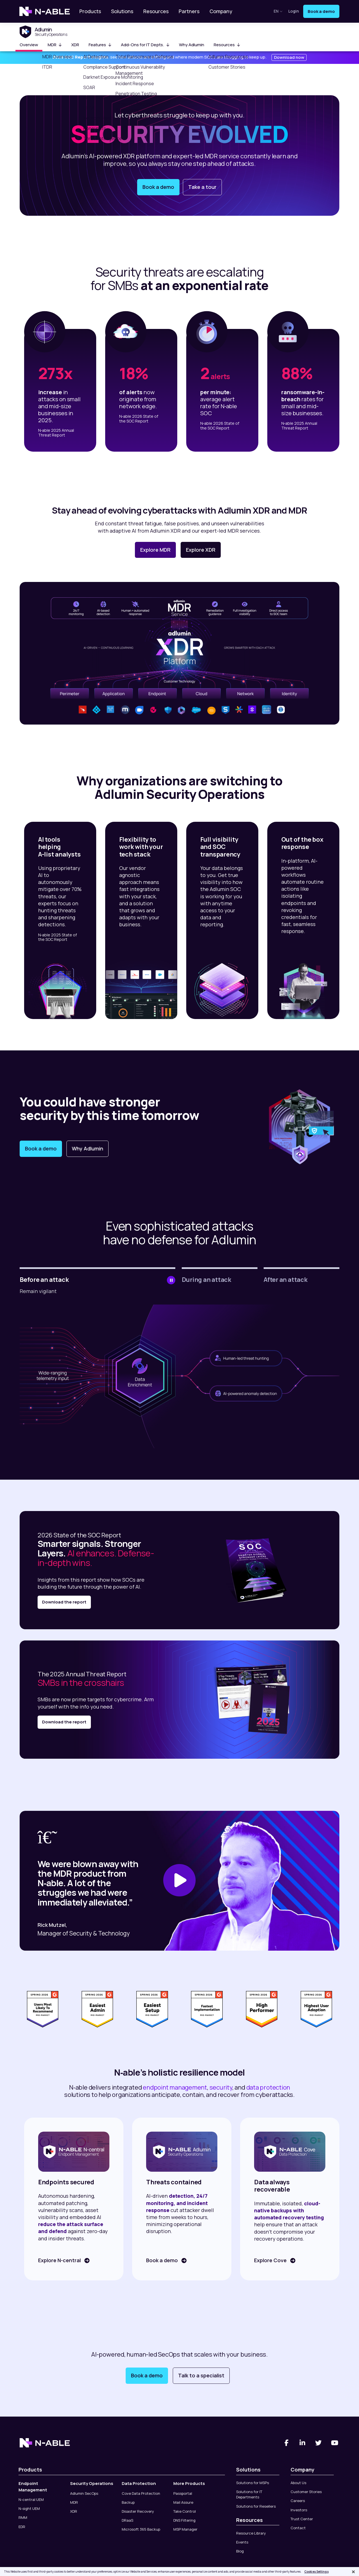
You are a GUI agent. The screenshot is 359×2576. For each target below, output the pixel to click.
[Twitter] (318, 2437)
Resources (156, 11)
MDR (55, 45)
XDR (75, 45)
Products (90, 11)
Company (221, 11)
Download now (289, 57)
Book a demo (321, 11)
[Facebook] (286, 2437)
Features (100, 45)
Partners (189, 11)
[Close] (353, 2571)
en (278, 11)
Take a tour (202, 187)
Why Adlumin (191, 45)
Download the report (64, 1602)
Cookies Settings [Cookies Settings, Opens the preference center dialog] (316, 2571)
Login (293, 11)
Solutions (122, 11)
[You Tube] (335, 2437)
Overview (29, 45)
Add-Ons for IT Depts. (145, 45)
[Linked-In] (302, 2437)
